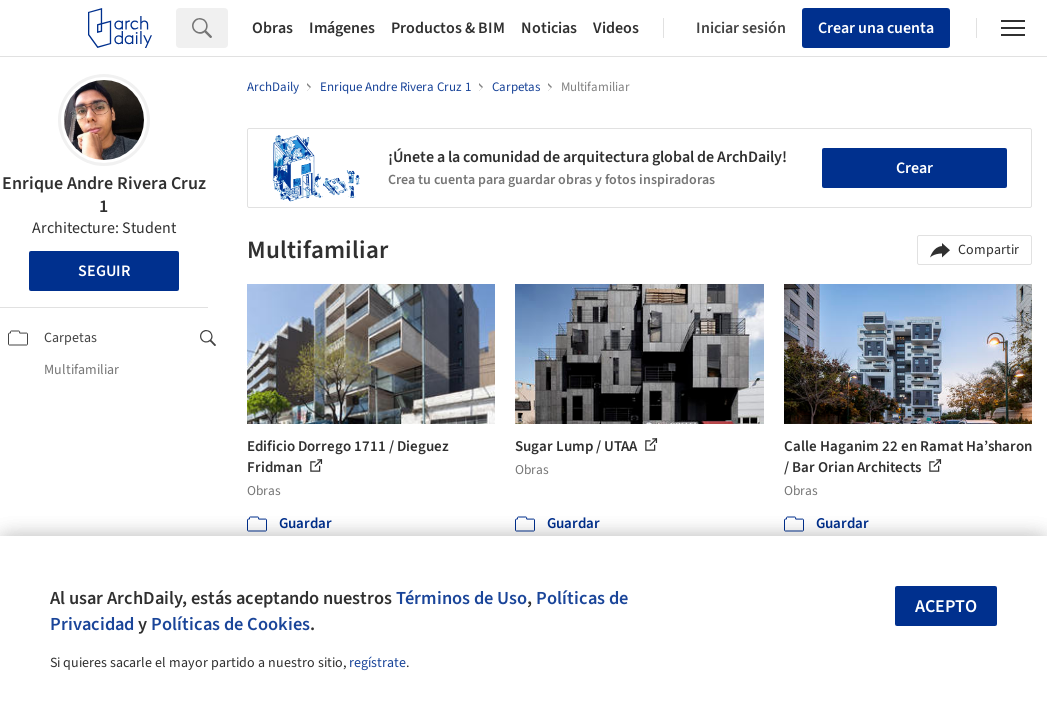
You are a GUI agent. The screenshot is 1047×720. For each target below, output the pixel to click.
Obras (272, 28)
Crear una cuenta (876, 28)
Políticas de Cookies (230, 624)
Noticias (549, 28)
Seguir (104, 271)
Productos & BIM (448, 28)
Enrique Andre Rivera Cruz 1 (104, 195)
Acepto (946, 606)
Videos (616, 28)
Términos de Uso (461, 598)
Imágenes (342, 28)
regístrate (377, 663)
